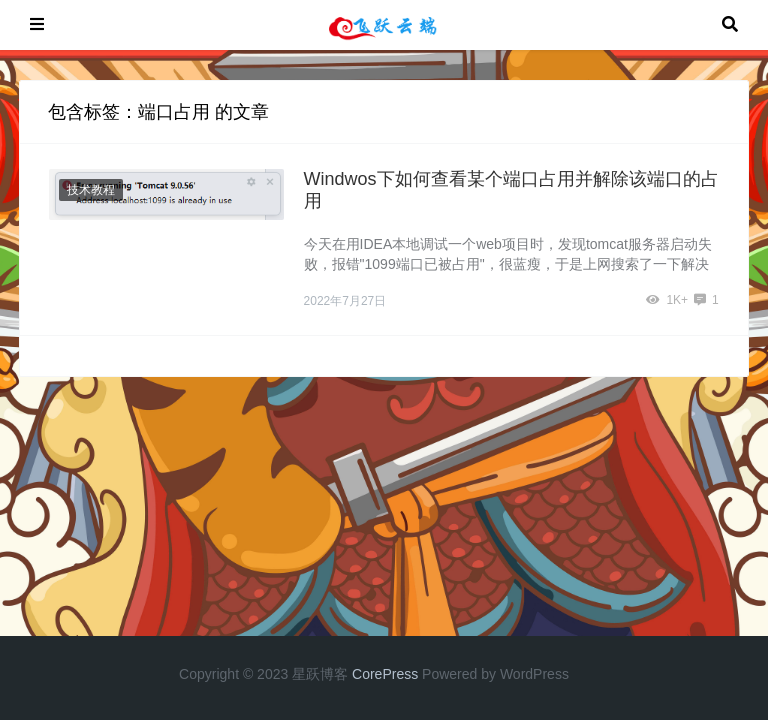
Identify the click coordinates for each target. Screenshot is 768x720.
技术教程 (91, 190)
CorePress (385, 674)
